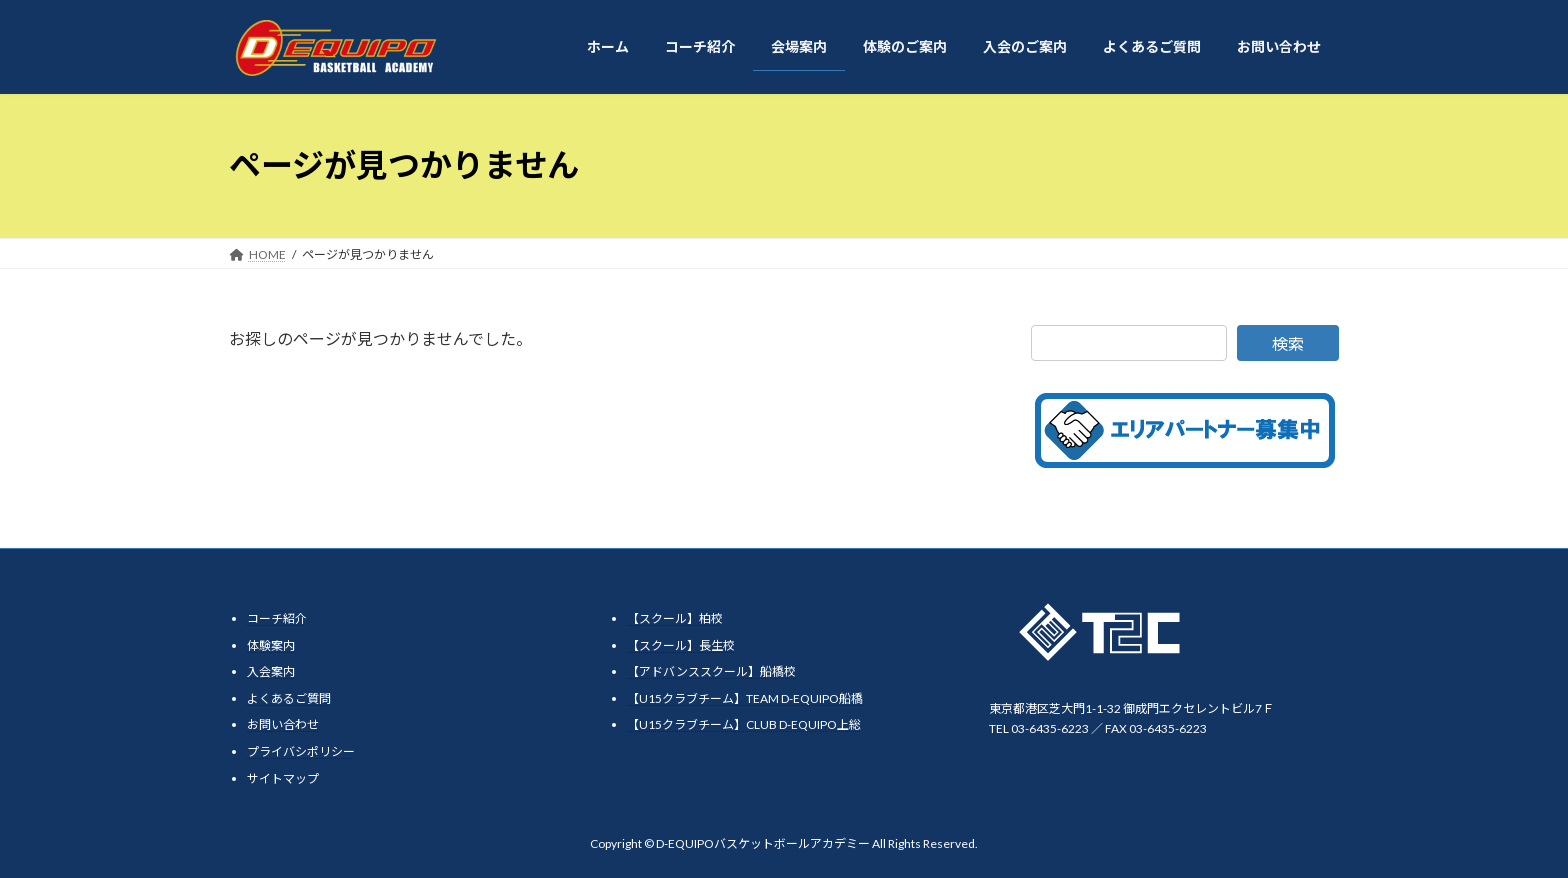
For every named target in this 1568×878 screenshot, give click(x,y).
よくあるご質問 (289, 697)
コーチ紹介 (277, 618)
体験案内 (271, 644)
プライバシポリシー (301, 751)
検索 (1288, 343)
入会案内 (271, 671)
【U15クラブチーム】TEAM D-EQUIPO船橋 (745, 697)
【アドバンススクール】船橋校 (711, 671)
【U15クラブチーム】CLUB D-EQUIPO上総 (744, 724)
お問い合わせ (283, 724)
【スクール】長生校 (681, 644)
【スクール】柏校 (675, 618)
